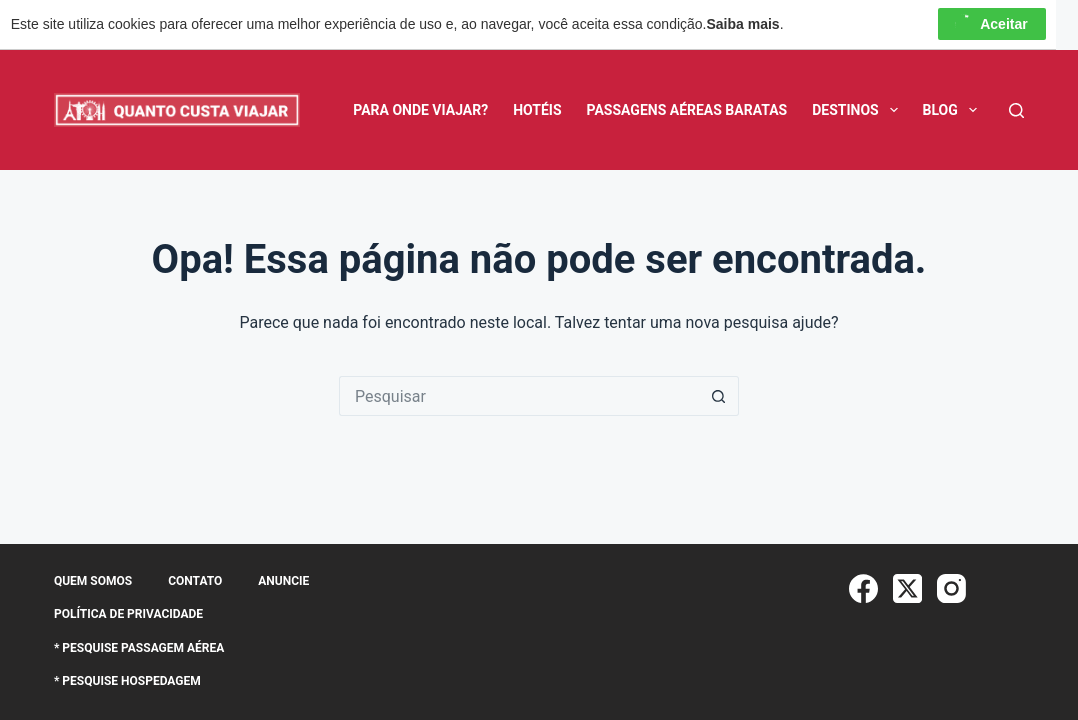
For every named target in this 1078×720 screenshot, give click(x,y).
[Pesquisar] (1016, 110)
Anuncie (283, 581)
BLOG (954, 110)
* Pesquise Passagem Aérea (139, 648)
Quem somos (93, 581)
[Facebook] (863, 588)
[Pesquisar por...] (519, 396)
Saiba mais (743, 24)
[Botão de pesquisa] (719, 396)
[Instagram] (951, 588)
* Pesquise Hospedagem (127, 681)
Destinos (858, 110)
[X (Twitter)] (907, 588)
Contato (195, 581)
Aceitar (991, 24)
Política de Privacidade (128, 614)
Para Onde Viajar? (420, 110)
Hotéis (537, 110)
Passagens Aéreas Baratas (687, 110)
